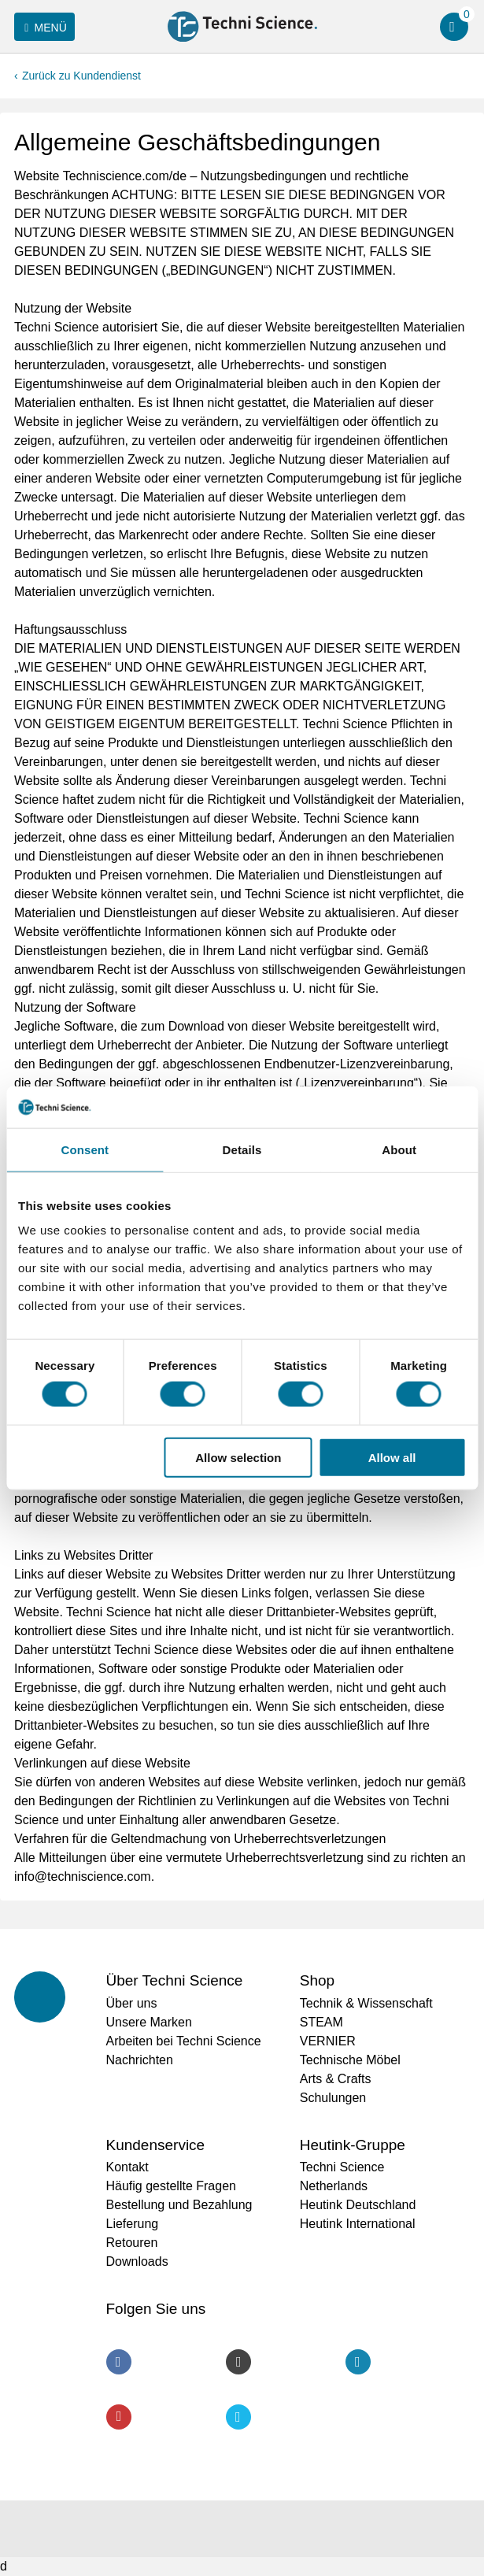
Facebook (118, 2361)
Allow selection (238, 1457)
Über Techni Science (174, 1980)
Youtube (118, 2417)
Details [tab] (242, 1149)
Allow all (392, 1457)
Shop (317, 1980)
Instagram (238, 2361)
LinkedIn (358, 2361)
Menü (43, 27)
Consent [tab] (85, 1149)
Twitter (238, 2417)
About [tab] (399, 1149)
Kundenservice (155, 2145)
